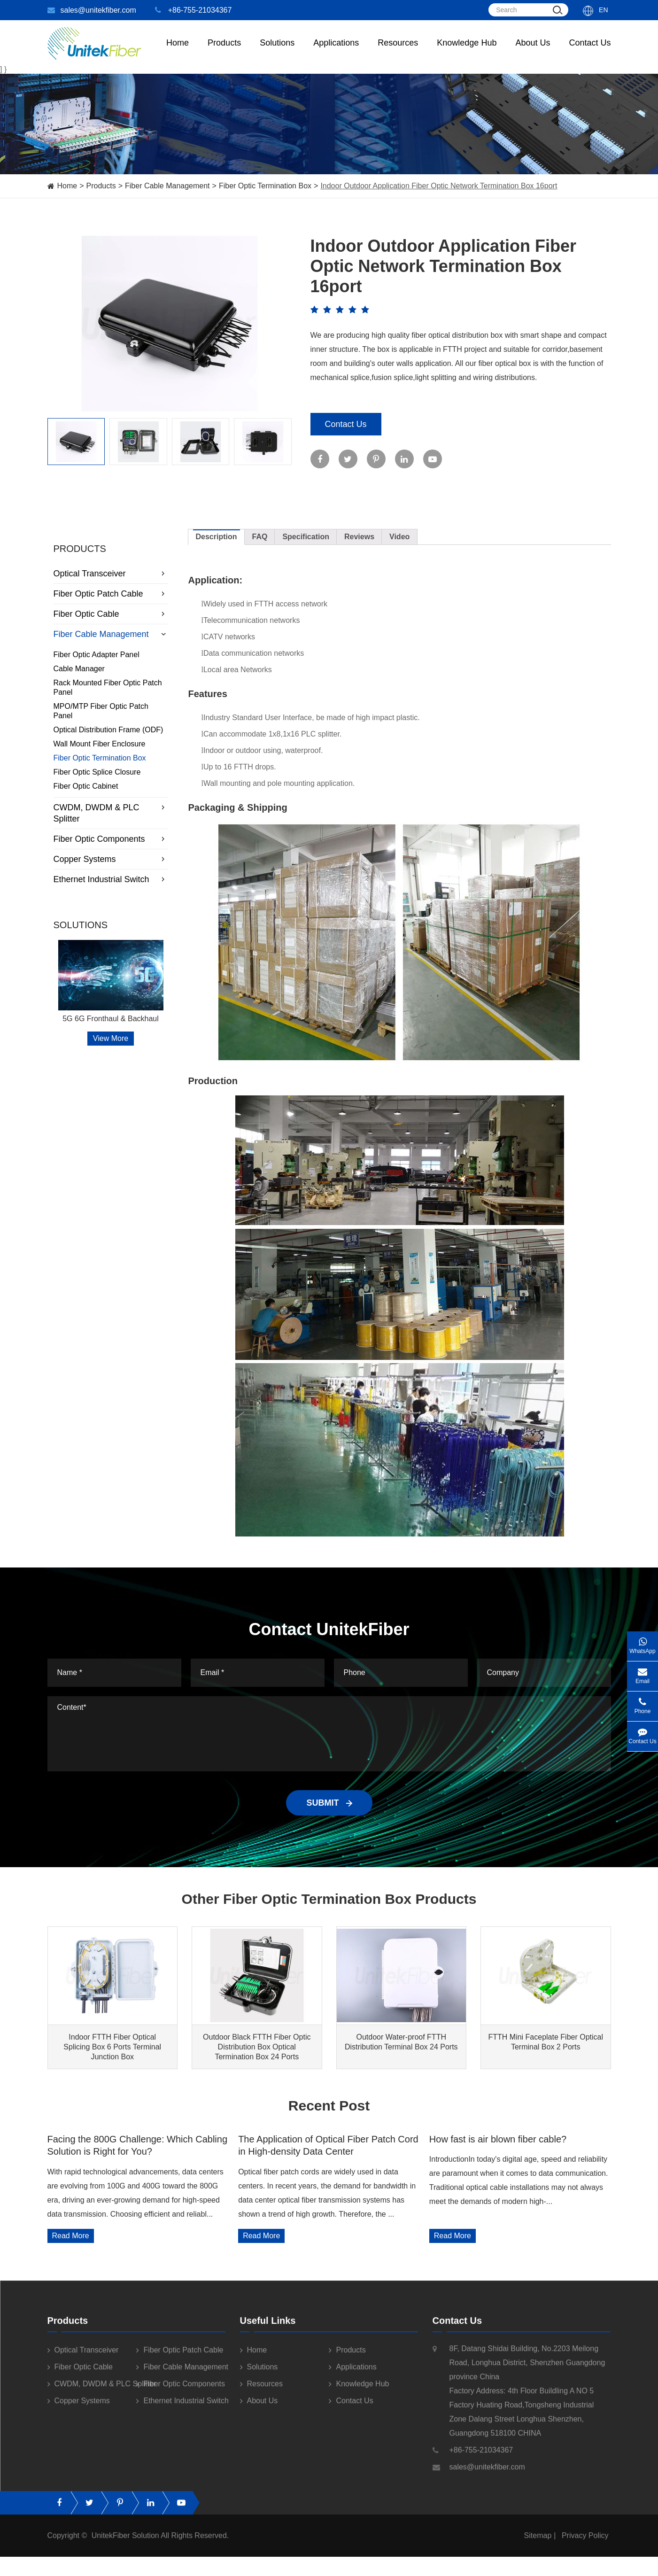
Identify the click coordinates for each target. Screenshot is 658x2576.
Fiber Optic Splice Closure (97, 772)
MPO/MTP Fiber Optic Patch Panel (101, 711)
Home (177, 51)
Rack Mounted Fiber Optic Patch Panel (108, 687)
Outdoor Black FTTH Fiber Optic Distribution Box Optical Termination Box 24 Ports (256, 2047)
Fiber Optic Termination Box (265, 186)
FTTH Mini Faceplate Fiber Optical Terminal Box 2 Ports (545, 2042)
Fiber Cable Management (167, 186)
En (603, 10)
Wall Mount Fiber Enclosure (100, 744)
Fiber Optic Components (111, 839)
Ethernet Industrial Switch (111, 879)
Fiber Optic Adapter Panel (96, 655)
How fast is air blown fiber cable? (497, 2139)
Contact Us (590, 51)
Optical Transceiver (111, 573)
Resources (398, 51)
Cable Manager (79, 669)
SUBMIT (329, 1803)
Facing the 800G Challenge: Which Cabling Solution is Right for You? (137, 2145)
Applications (336, 51)
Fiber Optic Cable (111, 614)
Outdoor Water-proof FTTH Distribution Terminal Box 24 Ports (401, 2042)
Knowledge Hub (466, 51)
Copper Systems (111, 859)
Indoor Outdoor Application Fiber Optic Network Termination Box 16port (438, 186)
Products (101, 186)
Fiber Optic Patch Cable (111, 593)
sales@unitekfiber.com (91, 10)
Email (642, 1672)
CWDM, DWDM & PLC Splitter (111, 813)
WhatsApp (642, 1642)
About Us (532, 51)
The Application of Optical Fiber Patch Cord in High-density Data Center (328, 2145)
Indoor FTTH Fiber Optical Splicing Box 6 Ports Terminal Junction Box (112, 2047)
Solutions (277, 51)
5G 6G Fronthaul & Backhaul (110, 1019)
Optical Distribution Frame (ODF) (108, 730)
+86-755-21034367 (193, 10)
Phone (642, 1703)
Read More (70, 2236)
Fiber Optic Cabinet (86, 786)
